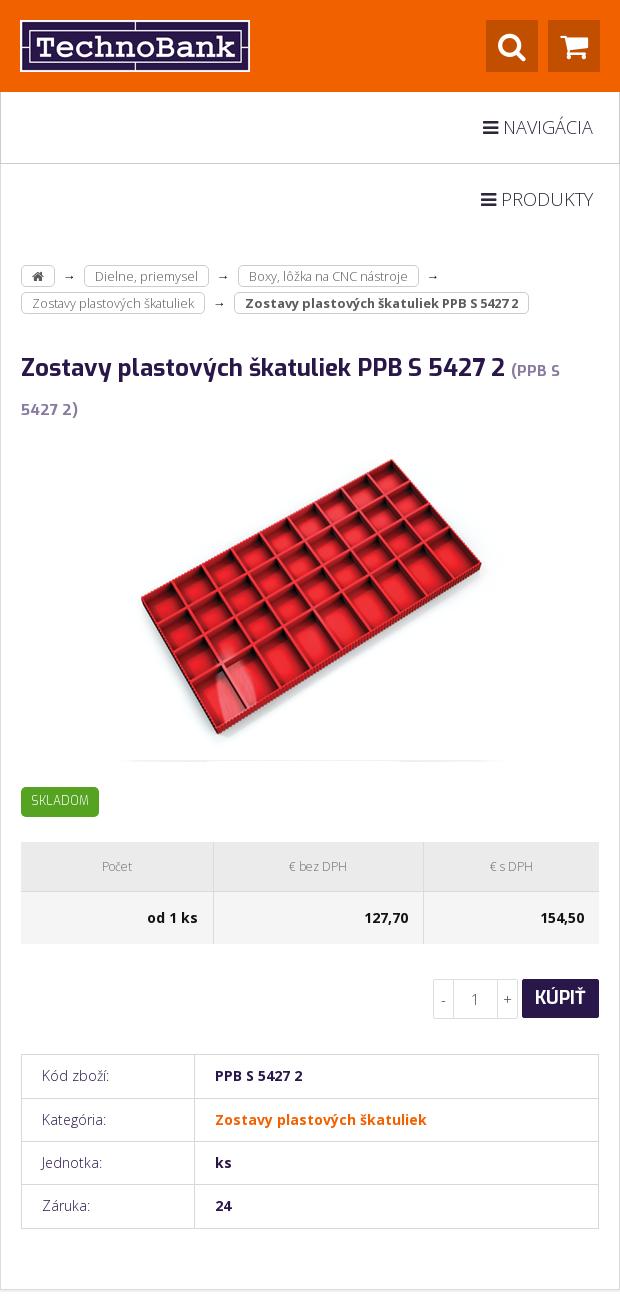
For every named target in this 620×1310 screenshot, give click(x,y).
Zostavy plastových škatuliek (113, 303)
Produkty (537, 199)
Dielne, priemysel (146, 276)
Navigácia (538, 127)
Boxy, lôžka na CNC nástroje (328, 276)
